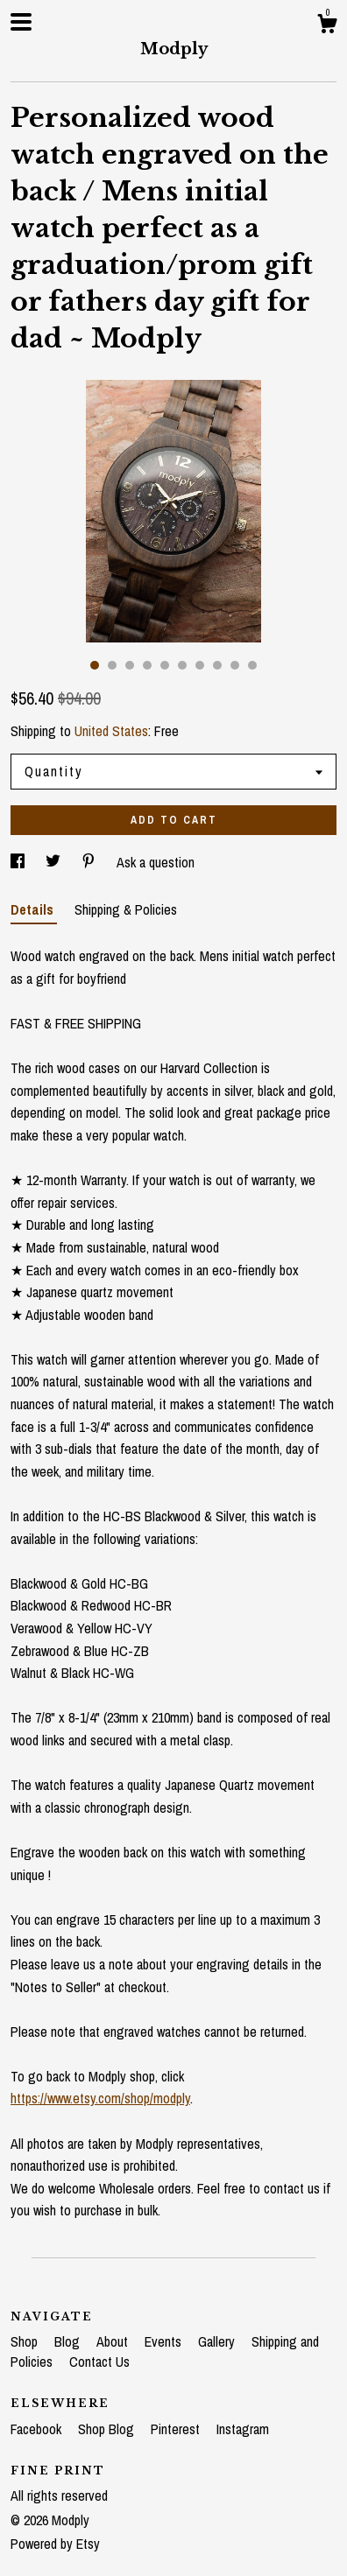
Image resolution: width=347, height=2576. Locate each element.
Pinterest (177, 2429)
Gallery (218, 2341)
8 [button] (217, 665)
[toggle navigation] (21, 22)
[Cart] (326, 26)
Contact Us (99, 2361)
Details (34, 909)
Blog (68, 2341)
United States (111, 731)
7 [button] (199, 665)
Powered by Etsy (55, 2543)
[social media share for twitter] (55, 862)
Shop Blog (108, 2429)
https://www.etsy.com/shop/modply (100, 2098)
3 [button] (129, 665)
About (113, 2341)
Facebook (38, 2429)
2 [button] (112, 665)
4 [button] (147, 665)
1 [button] (94, 665)
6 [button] (182, 665)
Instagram (242, 2429)
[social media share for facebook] (19, 862)
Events (165, 2341)
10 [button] (252, 665)
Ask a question (156, 862)
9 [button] (234, 665)
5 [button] (164, 665)
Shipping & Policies (125, 909)
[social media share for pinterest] (90, 862)
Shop (26, 2341)
